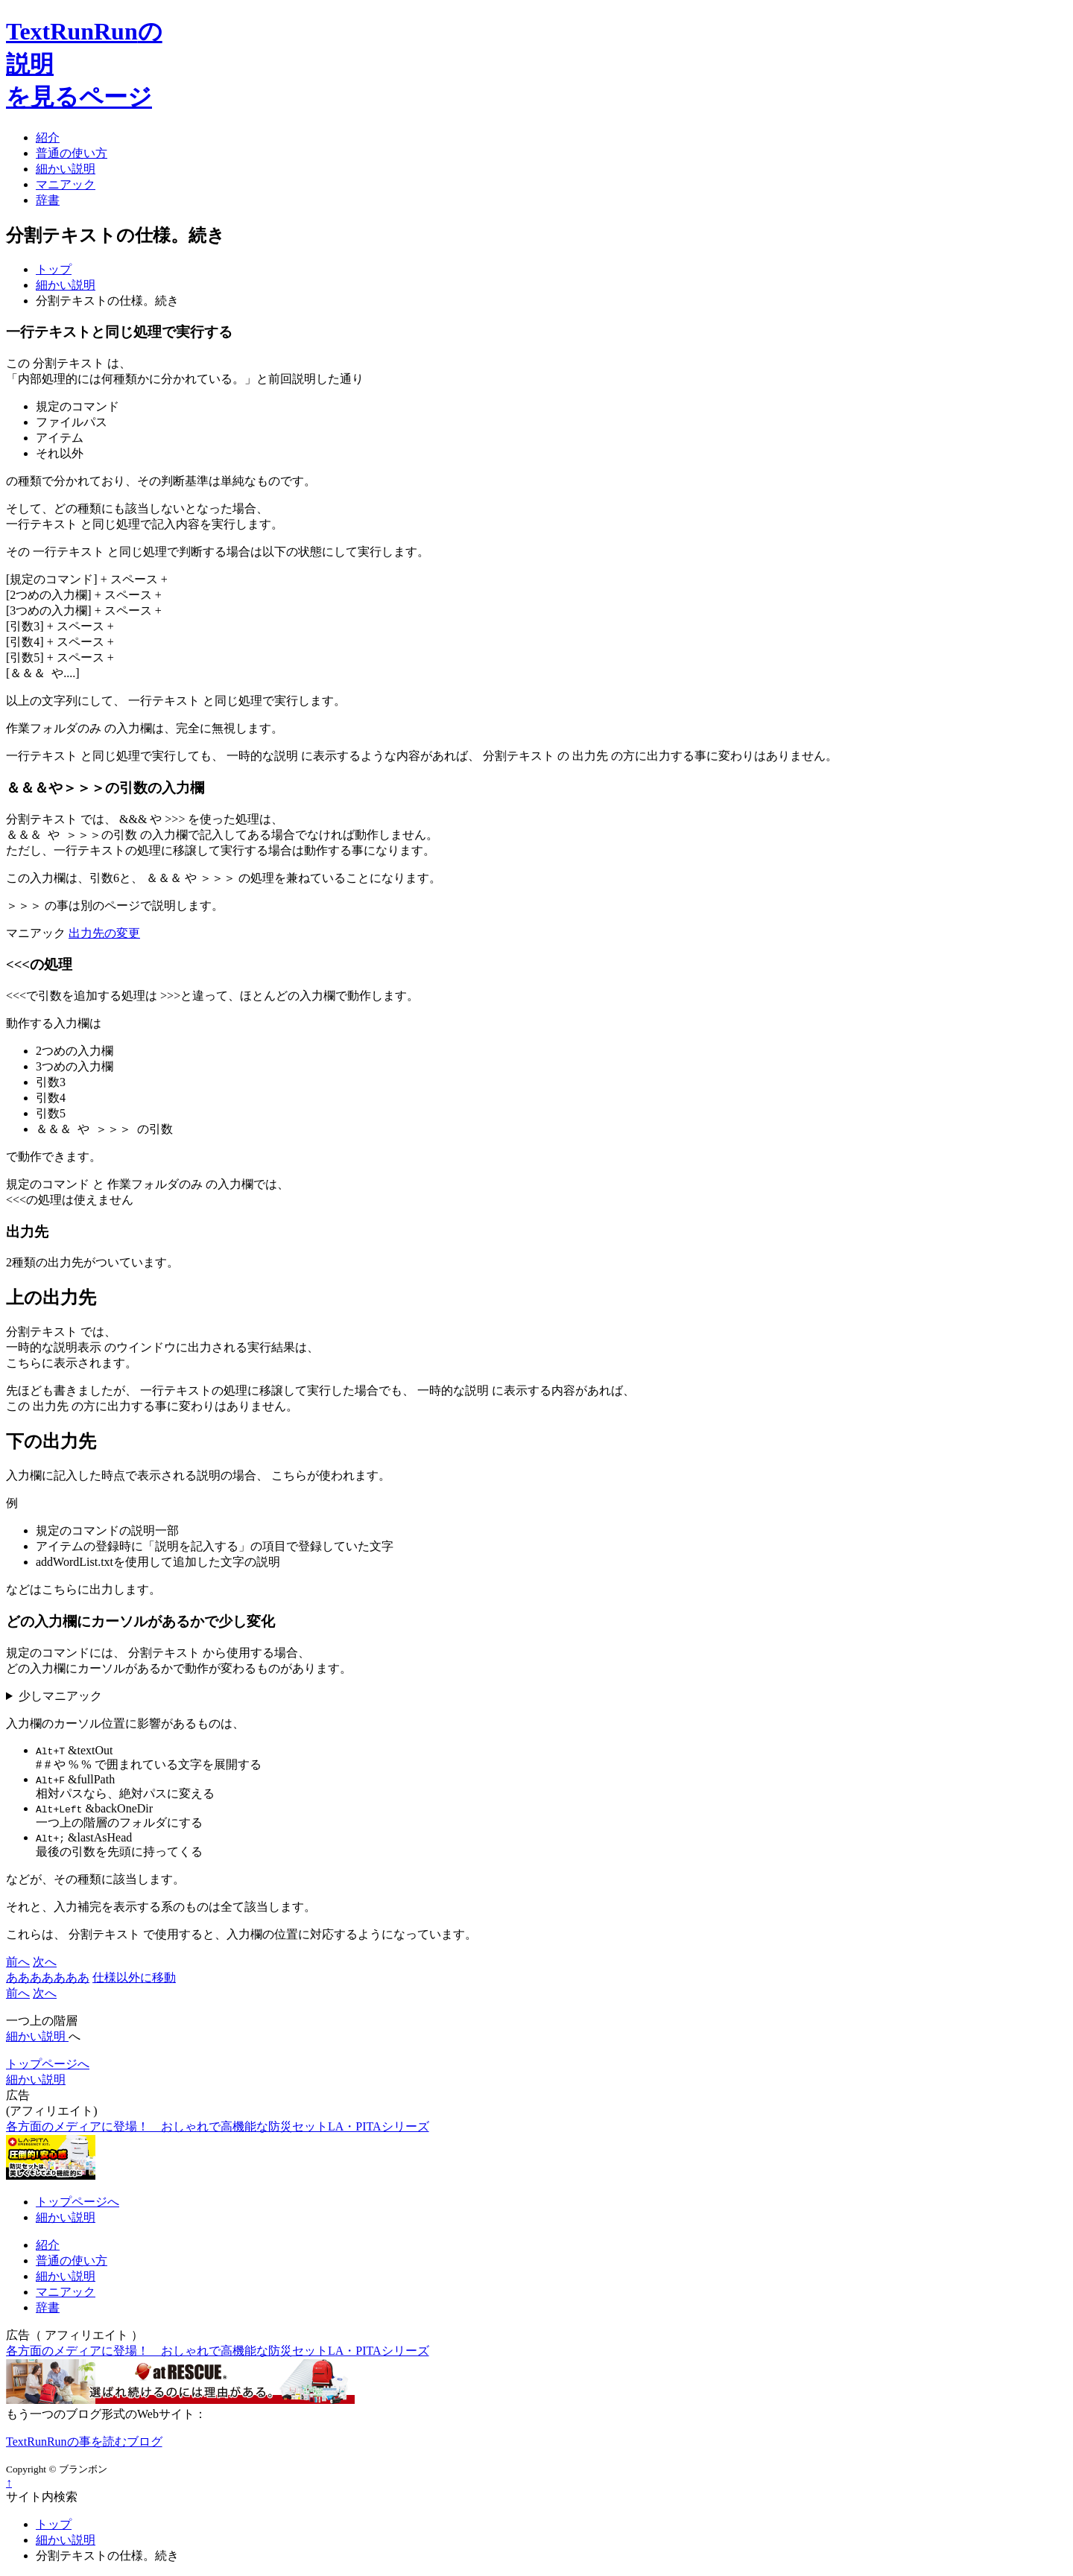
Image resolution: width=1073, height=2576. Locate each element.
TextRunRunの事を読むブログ (84, 2441)
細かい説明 (65, 285)
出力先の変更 (104, 933)
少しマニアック (60, 1696)
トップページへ (47, 2064)
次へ (45, 1961)
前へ (18, 1961)
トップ (54, 269)
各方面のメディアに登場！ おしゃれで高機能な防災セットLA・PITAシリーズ (217, 2126)
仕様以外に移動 (134, 1977)
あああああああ (47, 1977)
